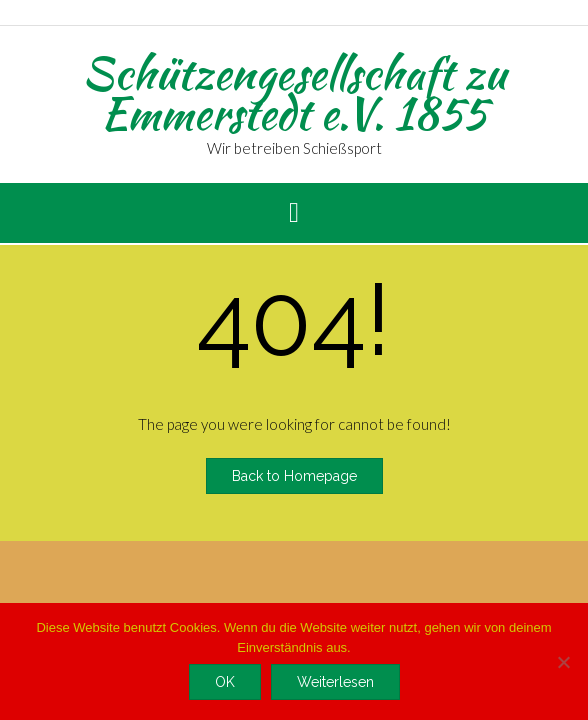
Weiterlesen (335, 682)
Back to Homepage (294, 476)
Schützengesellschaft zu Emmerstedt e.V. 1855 (294, 93)
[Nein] (563, 662)
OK (225, 682)
